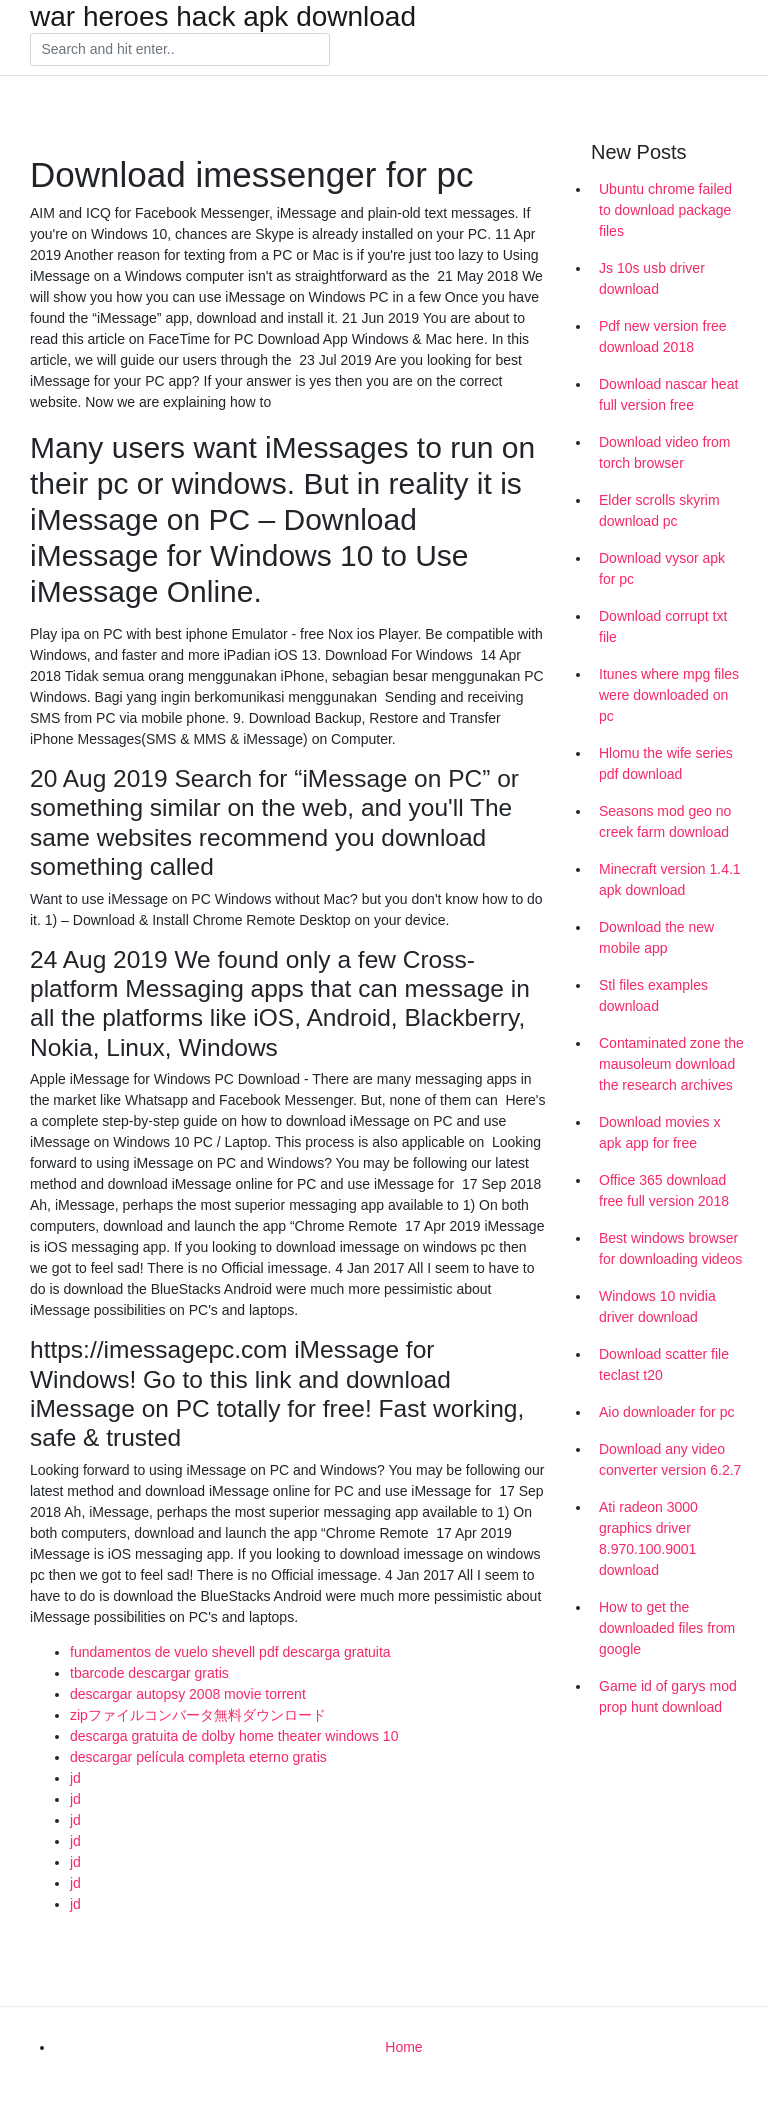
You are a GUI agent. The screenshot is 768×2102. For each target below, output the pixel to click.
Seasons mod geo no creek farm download (665, 821)
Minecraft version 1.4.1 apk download (670, 879)
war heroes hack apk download (223, 17)
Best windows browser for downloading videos (670, 1248)
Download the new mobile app (656, 937)
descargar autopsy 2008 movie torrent (188, 1694)
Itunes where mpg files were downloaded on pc (669, 695)
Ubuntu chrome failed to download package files (665, 210)
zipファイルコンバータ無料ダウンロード (198, 1715)
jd (75, 1778)
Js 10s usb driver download (652, 278)
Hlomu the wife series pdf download (666, 763)
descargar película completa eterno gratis (198, 1757)
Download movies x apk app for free (659, 1132)
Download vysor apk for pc (662, 568)
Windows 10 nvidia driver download (657, 1306)
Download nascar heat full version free (668, 394)
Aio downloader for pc (666, 1412)
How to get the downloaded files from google (667, 1628)
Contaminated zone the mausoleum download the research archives (671, 1064)
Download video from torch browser (665, 452)
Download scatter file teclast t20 (664, 1364)
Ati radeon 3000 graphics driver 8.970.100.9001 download (648, 1538)
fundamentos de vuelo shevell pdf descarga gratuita (230, 1652)
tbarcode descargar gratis (149, 1673)
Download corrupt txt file (663, 626)
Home (403, 2047)
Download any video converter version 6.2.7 (670, 1459)
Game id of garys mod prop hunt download (668, 1696)
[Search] (180, 50)
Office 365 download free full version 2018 (664, 1190)
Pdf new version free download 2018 (663, 336)
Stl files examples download (653, 995)
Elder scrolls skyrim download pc (659, 510)
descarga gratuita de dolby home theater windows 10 (234, 1736)
